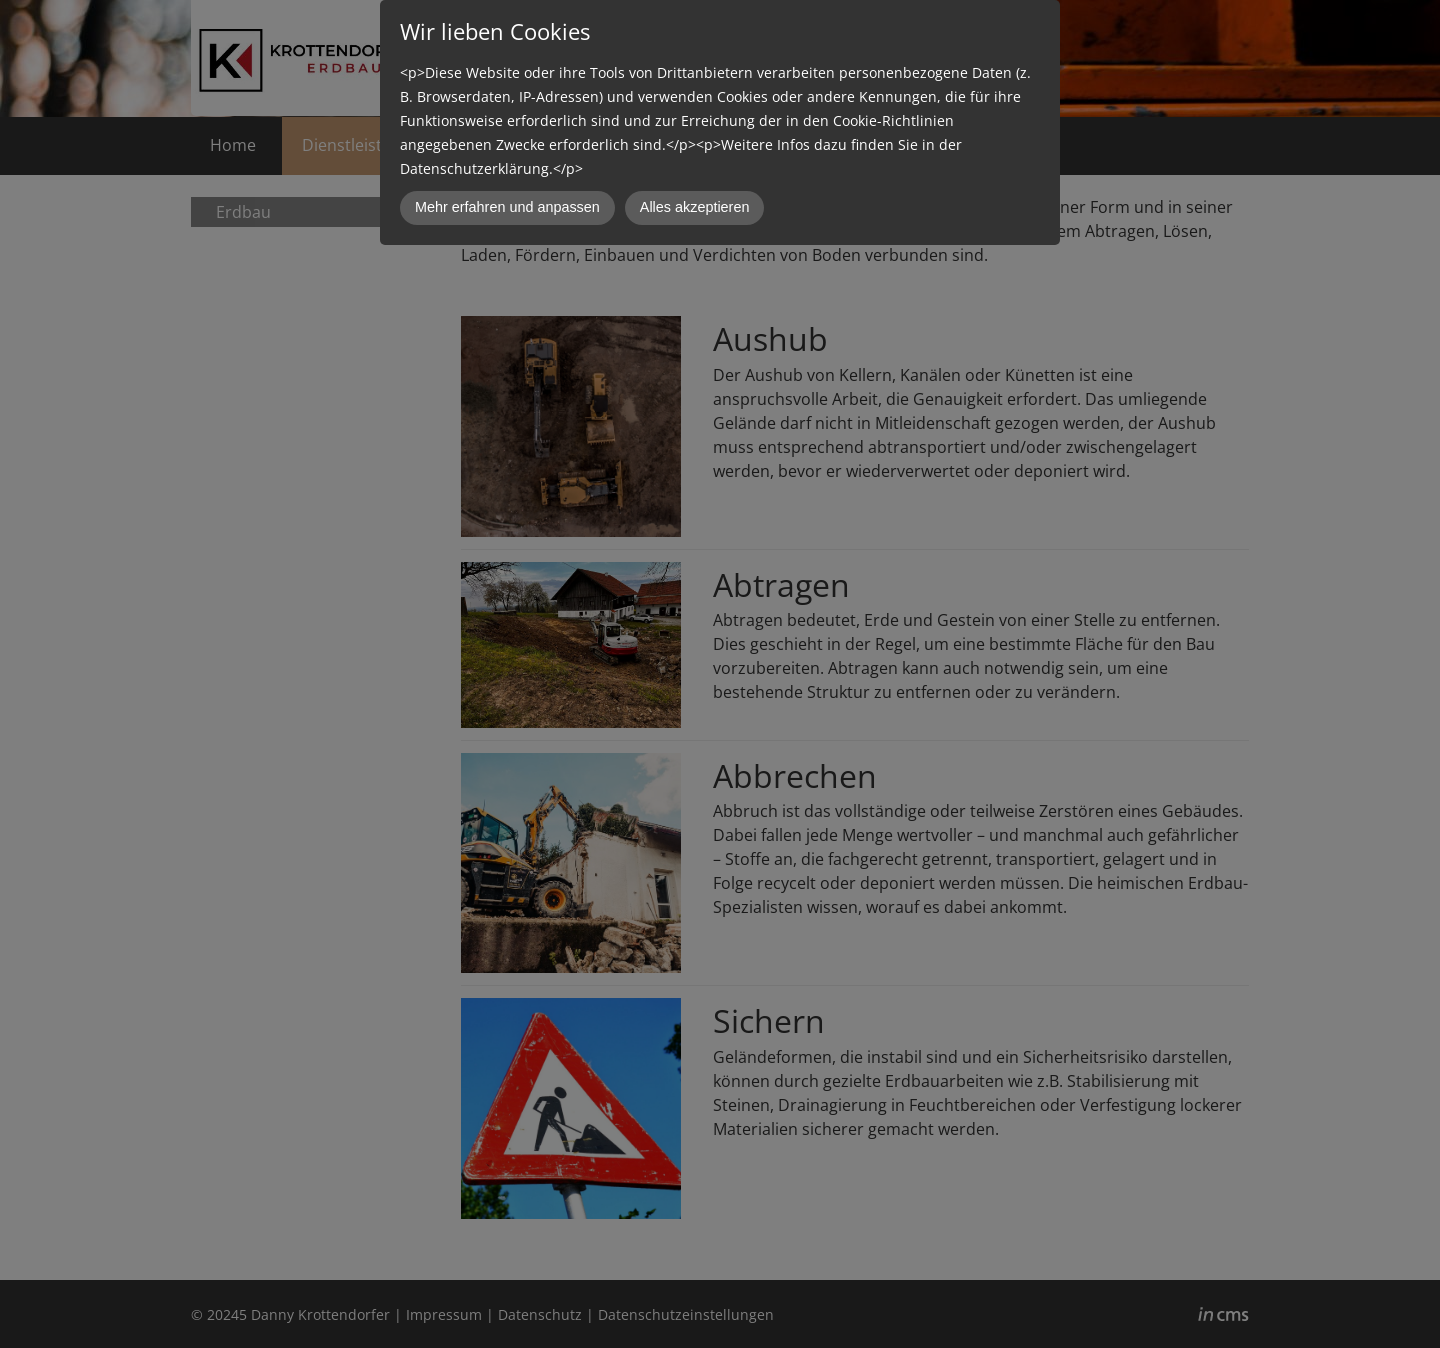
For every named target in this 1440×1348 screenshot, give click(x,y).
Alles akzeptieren (695, 207)
